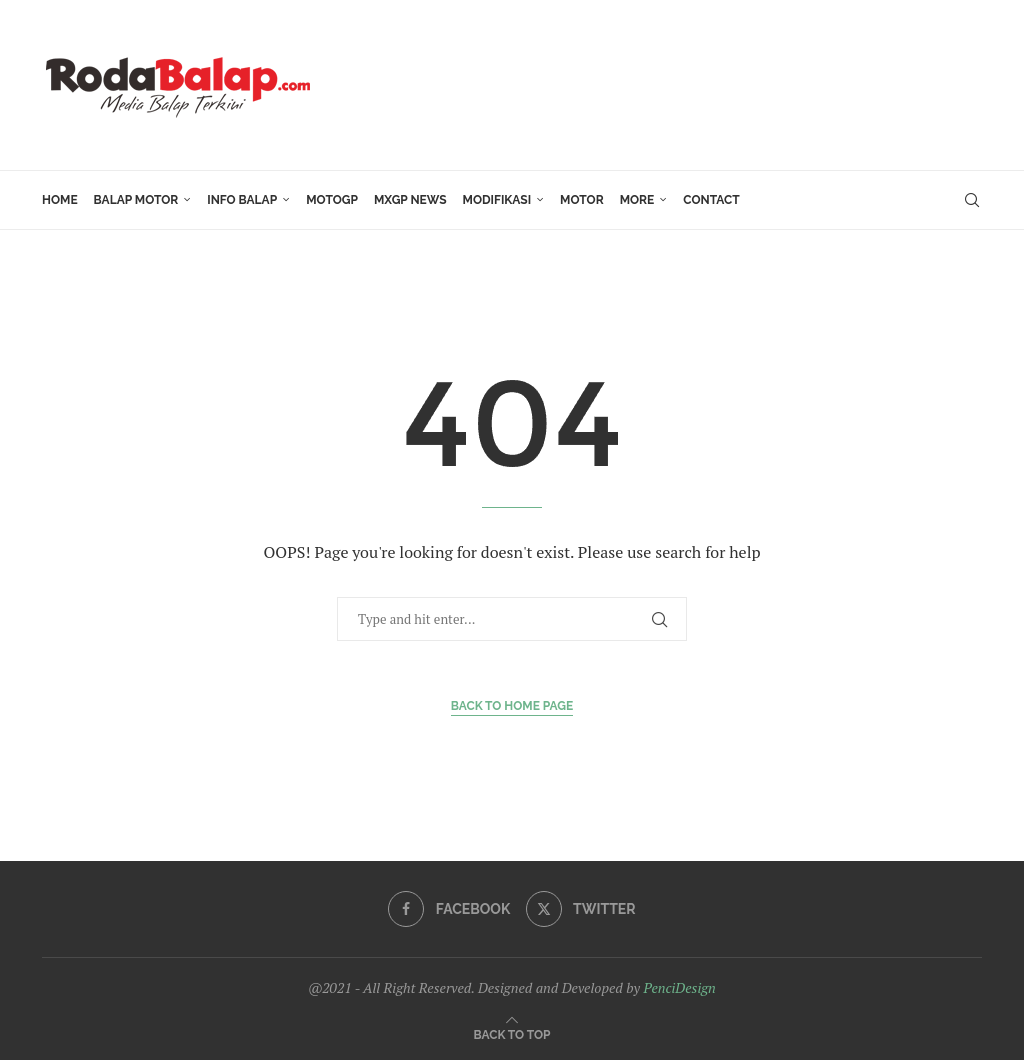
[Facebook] (449, 909)
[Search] (972, 200)
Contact (711, 200)
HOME (60, 200)
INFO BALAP (242, 200)
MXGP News (410, 200)
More (637, 200)
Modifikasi (497, 200)
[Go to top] (512, 1033)
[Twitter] (581, 909)
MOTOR (582, 200)
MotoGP (332, 200)
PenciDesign (679, 987)
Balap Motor (136, 200)
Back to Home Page (512, 706)
